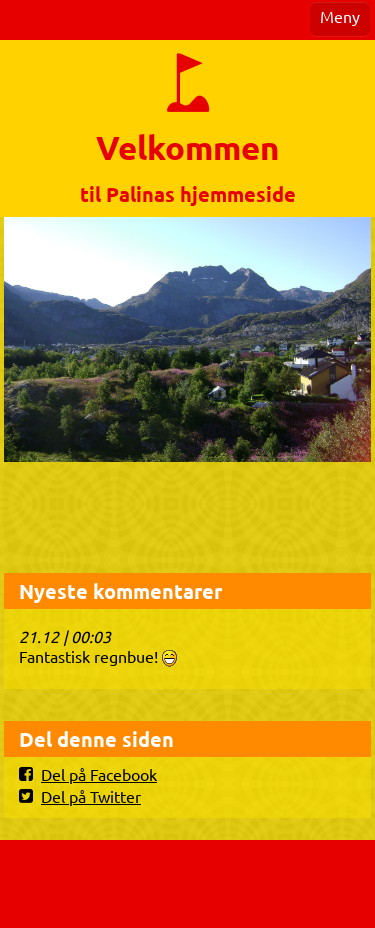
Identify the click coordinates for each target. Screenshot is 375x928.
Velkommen (187, 147)
